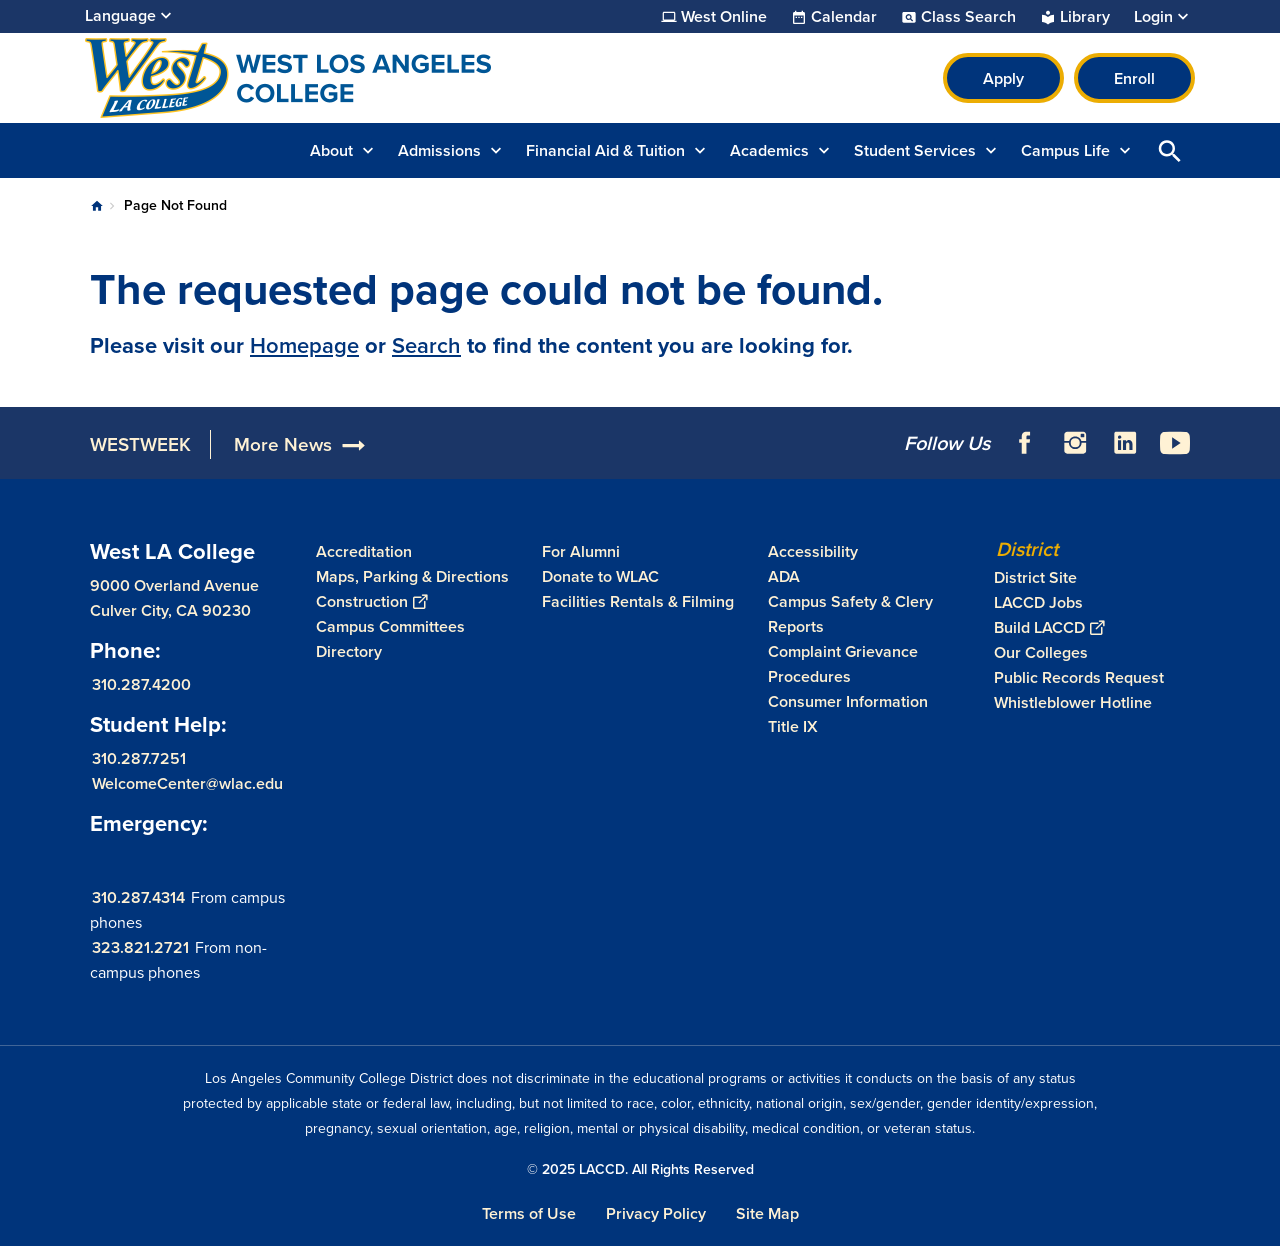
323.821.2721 (140, 947)
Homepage (304, 345)
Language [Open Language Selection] (120, 15)
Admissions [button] (439, 150)
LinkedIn (1125, 443)
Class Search (968, 17)
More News (283, 444)
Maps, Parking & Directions (412, 576)
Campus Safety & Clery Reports (850, 614)
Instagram (1075, 443)
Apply (1003, 78)
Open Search (1170, 150)
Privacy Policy (656, 1213)
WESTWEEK (140, 444)
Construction (371, 601)
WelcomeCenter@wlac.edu (187, 783)
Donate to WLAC (600, 576)
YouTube (1175, 443)
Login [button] (1153, 17)
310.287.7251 (139, 758)
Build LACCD (1049, 627)
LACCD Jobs (1038, 602)
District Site (1035, 577)
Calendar (844, 17)
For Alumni (581, 551)
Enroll (1134, 78)
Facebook (1025, 443)
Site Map (767, 1213)
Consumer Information (848, 701)
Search (426, 345)
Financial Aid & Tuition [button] (605, 150)
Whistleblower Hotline (1073, 702)
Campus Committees (390, 626)
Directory (349, 651)
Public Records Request (1079, 677)
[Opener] (1260, 436)
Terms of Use (529, 1213)
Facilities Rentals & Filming (638, 601)
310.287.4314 (138, 897)
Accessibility (813, 551)
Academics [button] (769, 150)
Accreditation (364, 551)
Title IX (793, 726)
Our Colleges (1041, 652)
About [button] (331, 150)
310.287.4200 (141, 684)
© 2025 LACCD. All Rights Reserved (640, 1169)
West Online (724, 17)
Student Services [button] (915, 150)
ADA (784, 576)
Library (1085, 17)
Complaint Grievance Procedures (843, 664)
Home (97, 206)
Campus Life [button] (1065, 150)
